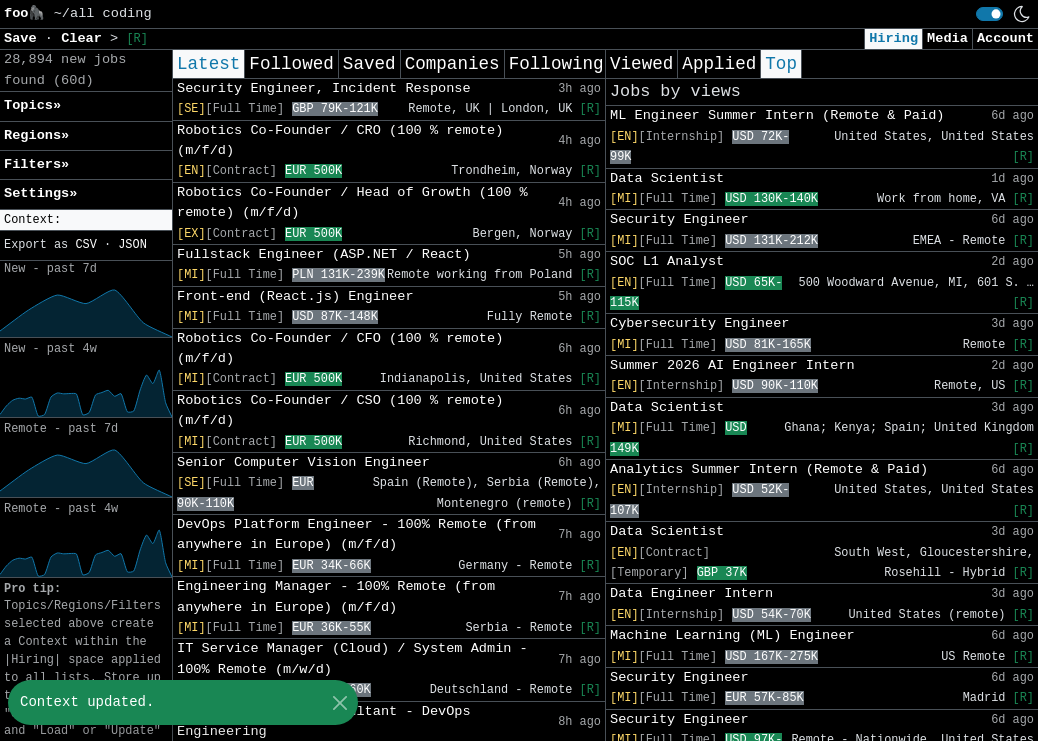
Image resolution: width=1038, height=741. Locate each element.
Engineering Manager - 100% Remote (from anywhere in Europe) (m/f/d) (336, 596)
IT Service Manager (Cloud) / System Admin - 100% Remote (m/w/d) (352, 658)
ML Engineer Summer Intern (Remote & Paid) (777, 115)
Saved (369, 64)
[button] (86, 220)
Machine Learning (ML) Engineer (732, 635)
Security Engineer (679, 219)
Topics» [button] (32, 105)
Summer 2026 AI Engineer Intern (732, 365)
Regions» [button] (36, 135)
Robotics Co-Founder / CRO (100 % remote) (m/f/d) (340, 140)
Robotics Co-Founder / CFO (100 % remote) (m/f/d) (340, 348)
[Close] (339, 702)
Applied (719, 64)
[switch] (989, 14)
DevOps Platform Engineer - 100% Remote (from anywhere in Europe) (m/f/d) (356, 534)
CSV (85, 245)
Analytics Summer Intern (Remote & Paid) (769, 469)
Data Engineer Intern (691, 593)
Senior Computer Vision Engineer (303, 462)
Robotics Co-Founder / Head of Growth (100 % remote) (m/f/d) (352, 202)
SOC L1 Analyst (667, 261)
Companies (452, 64)
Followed (291, 64)
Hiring (893, 38)
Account (1005, 38)
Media (947, 38)
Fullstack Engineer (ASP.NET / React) (324, 254)
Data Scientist (667, 178)
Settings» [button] (40, 193)
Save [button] (24, 38)
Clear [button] (85, 38)
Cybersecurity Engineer (699, 323)
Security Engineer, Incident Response (324, 88)
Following (556, 64)
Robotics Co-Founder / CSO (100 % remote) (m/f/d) (340, 410)
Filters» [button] (36, 164)
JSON (132, 245)
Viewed (641, 64)
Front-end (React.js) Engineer (295, 296)
